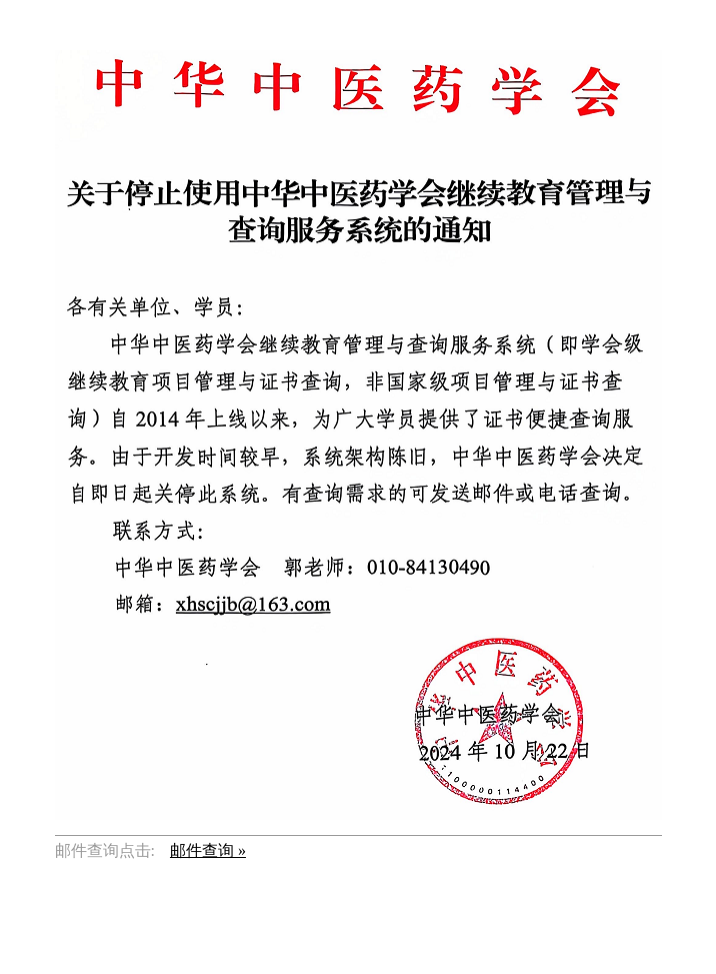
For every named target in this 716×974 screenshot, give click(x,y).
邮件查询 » (208, 850)
